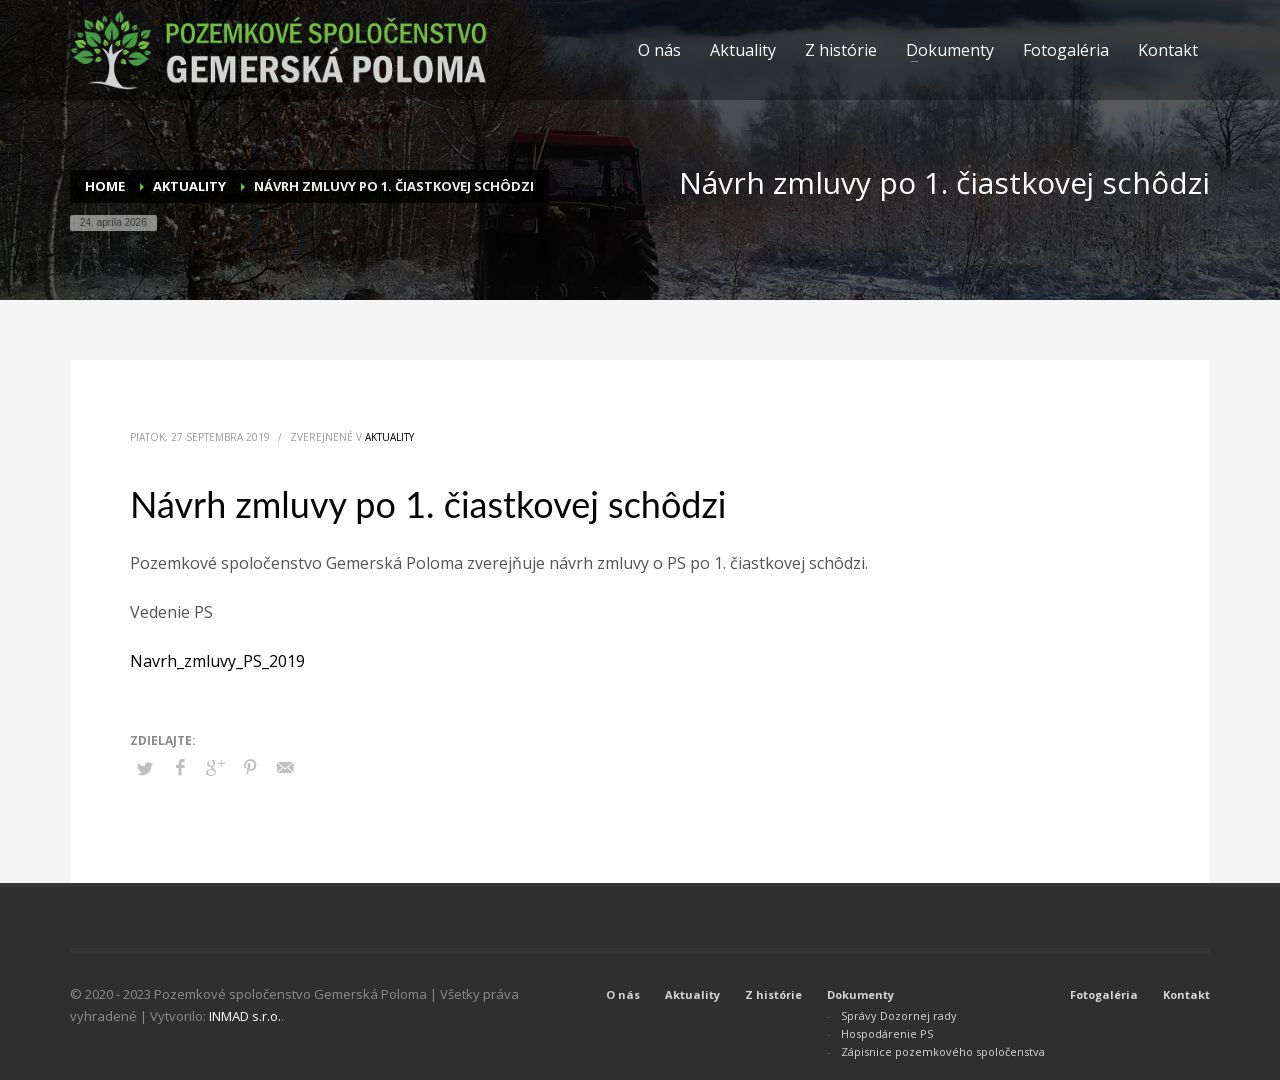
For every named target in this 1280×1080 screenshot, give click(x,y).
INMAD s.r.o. (245, 1016)
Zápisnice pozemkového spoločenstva (943, 1051)
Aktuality (389, 437)
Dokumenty (860, 994)
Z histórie (773, 994)
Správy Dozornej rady (899, 1015)
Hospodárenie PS (887, 1033)
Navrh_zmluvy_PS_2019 (217, 661)
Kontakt (1186, 994)
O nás (623, 994)
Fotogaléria (1104, 994)
